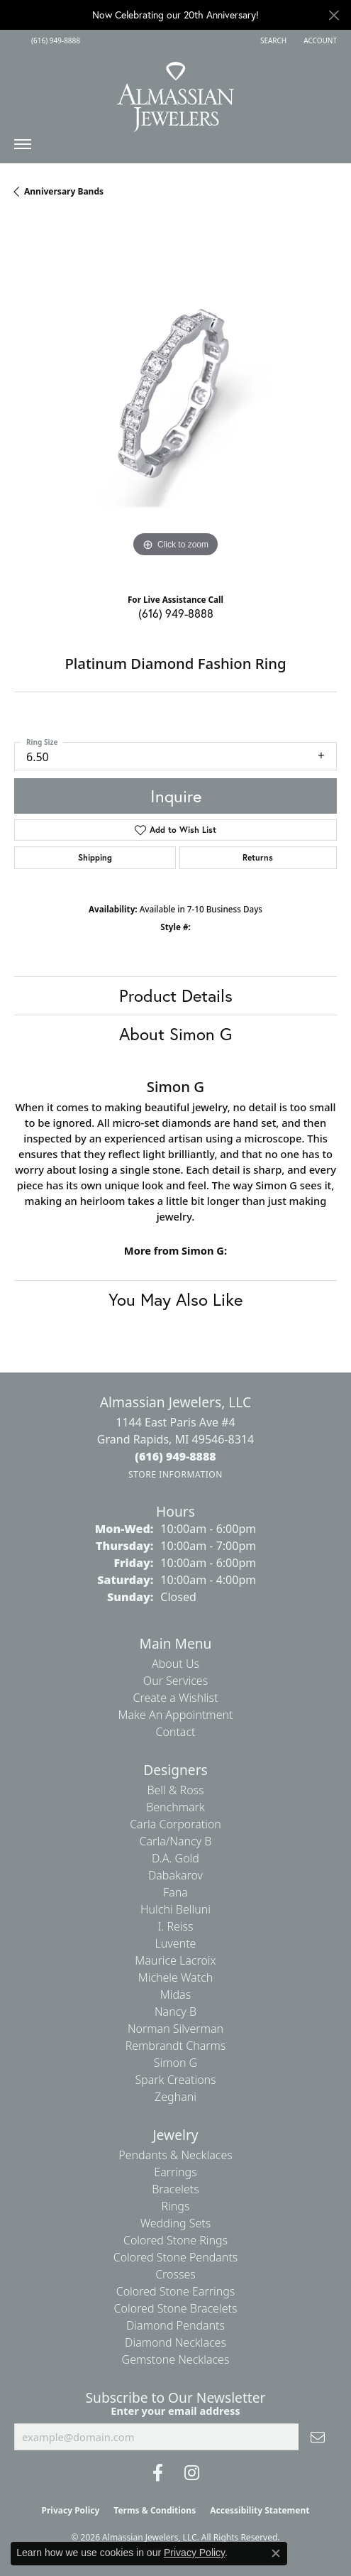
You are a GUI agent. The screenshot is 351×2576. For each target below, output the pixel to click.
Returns (258, 857)
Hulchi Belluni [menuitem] (175, 1909)
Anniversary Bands (64, 191)
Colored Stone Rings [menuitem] (175, 2240)
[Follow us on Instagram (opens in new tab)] (191, 2473)
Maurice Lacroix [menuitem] (175, 1960)
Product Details (176, 995)
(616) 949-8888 (175, 613)
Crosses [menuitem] (175, 2274)
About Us (175, 1663)
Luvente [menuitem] (175, 1943)
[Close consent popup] (276, 2553)
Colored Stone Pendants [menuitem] (175, 2257)
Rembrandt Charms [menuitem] (176, 2045)
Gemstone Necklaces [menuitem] (176, 2359)
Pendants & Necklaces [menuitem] (175, 2155)
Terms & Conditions (154, 2510)
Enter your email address (175, 2410)
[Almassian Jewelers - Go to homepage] (175, 91)
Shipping (95, 857)
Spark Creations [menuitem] (175, 2079)
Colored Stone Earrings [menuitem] (175, 2291)
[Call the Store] (175, 1456)
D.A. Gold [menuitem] (175, 1858)
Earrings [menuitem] (175, 2172)
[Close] (333, 15)
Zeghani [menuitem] (175, 2097)
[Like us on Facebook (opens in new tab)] (157, 2473)
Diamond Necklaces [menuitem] (175, 2342)
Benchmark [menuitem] (175, 1807)
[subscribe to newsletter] (318, 2436)
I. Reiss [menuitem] (175, 1926)
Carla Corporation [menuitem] (175, 1824)
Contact (175, 1732)
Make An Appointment (175, 1715)
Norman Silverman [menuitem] (175, 2028)
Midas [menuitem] (175, 1994)
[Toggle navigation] (22, 147)
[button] (271, 40)
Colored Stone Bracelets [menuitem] (176, 2308)
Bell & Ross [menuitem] (175, 1790)
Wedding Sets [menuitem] (175, 2223)
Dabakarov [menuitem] (175, 1875)
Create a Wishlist (175, 1697)
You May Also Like (175, 1299)
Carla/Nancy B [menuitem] (176, 1841)
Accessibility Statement (259, 2510)
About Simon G (175, 1033)
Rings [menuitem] (176, 2206)
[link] (54, 40)
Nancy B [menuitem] (175, 2011)
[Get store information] (175, 1474)
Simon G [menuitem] (175, 2062)
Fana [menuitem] (175, 1892)
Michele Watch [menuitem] (175, 1977)
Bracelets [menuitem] (175, 2189)
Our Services (175, 1680)
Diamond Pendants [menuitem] (175, 2325)
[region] (175, 399)
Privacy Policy (71, 2510)
